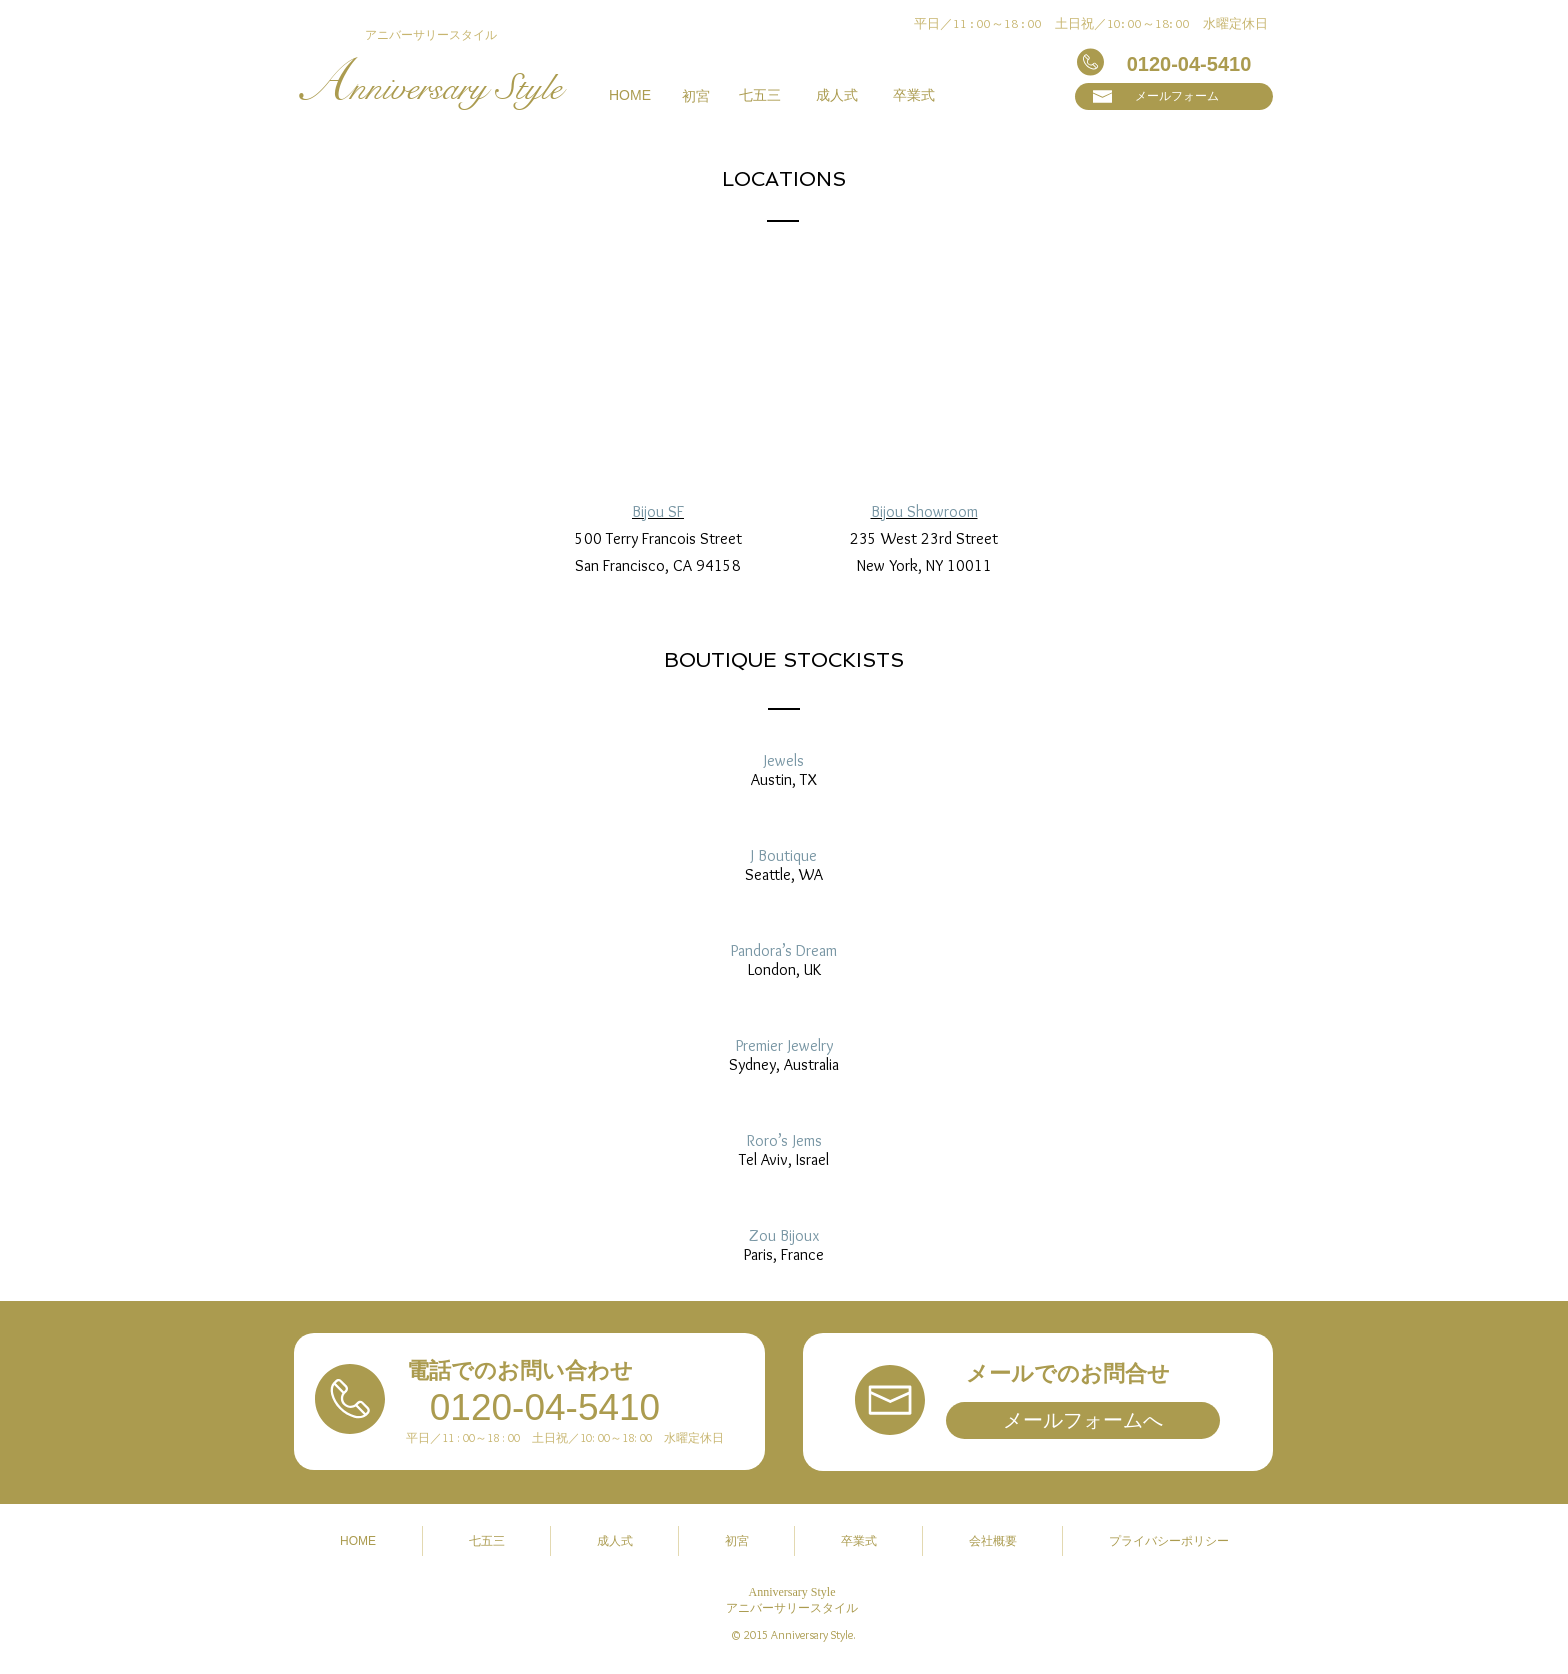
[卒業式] (914, 96)
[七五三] (760, 96)
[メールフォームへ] (1083, 1420)
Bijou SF (658, 511)
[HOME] (630, 96)
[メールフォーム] (1174, 96)
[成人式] (837, 96)
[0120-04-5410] (1189, 64)
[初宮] (695, 97)
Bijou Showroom (924, 511)
